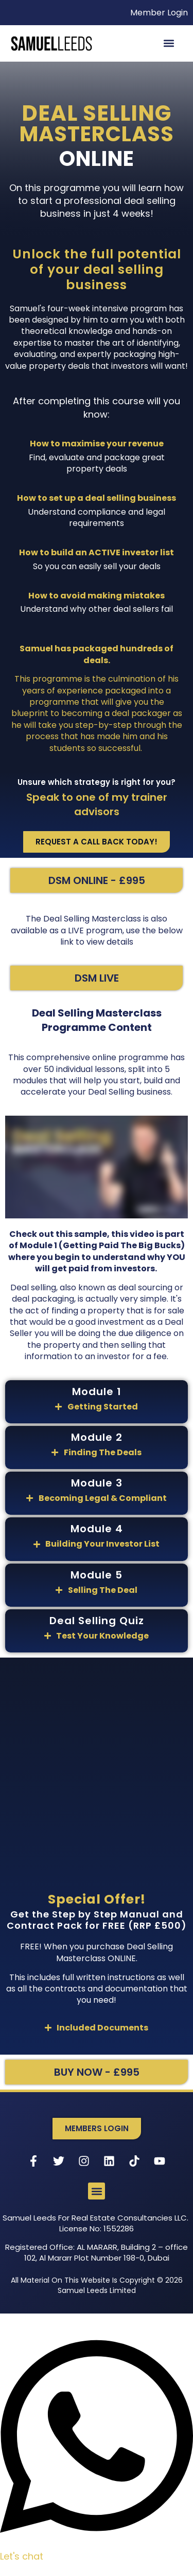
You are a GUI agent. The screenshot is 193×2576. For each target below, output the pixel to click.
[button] (169, 43)
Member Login (159, 12)
